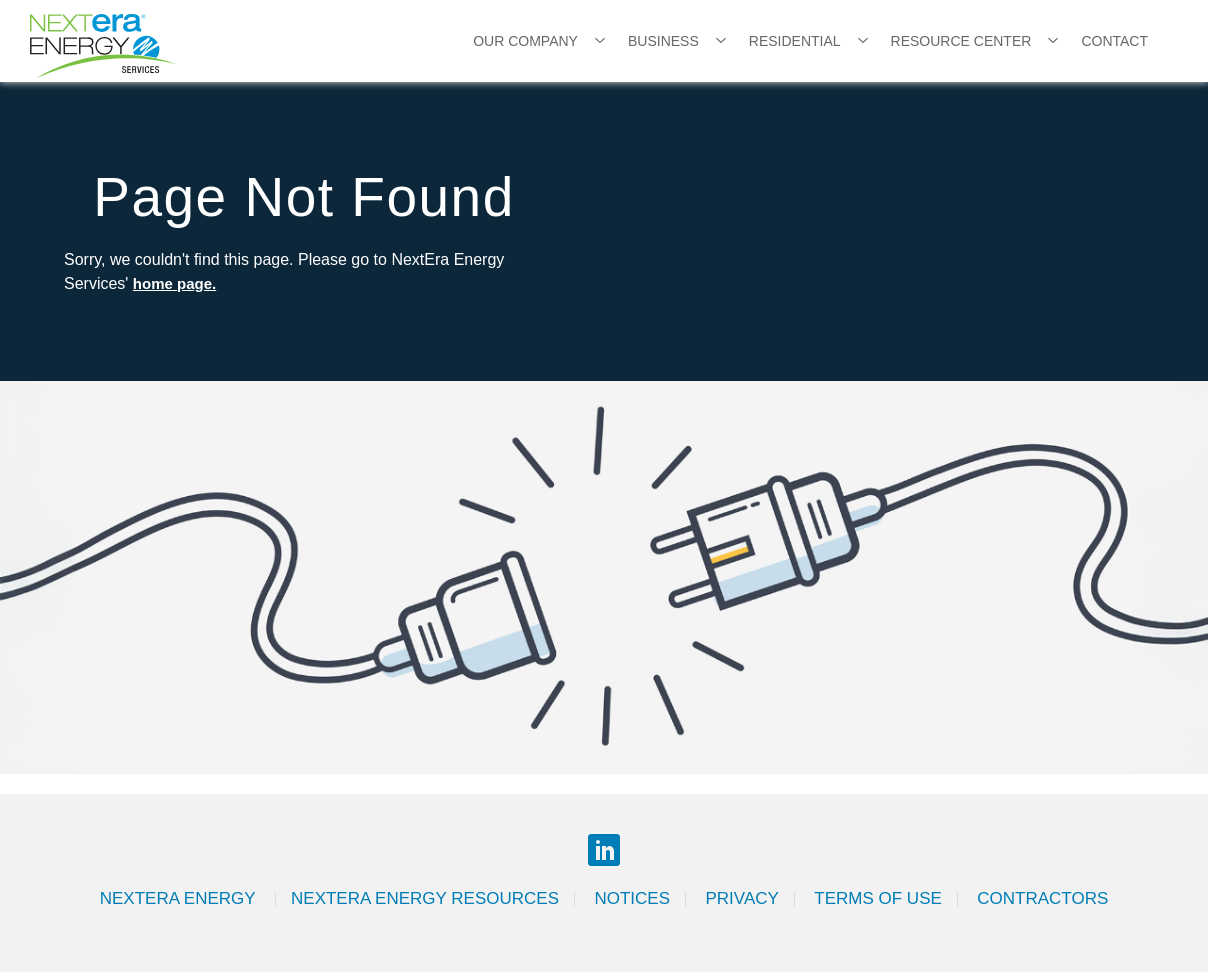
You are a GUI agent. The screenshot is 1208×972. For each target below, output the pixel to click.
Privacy (741, 898)
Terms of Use (878, 898)
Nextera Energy (180, 898)
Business (663, 41)
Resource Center (961, 41)
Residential (795, 41)
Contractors (1042, 898)
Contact (1114, 41)
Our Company (525, 41)
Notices (632, 898)
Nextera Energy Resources (425, 898)
